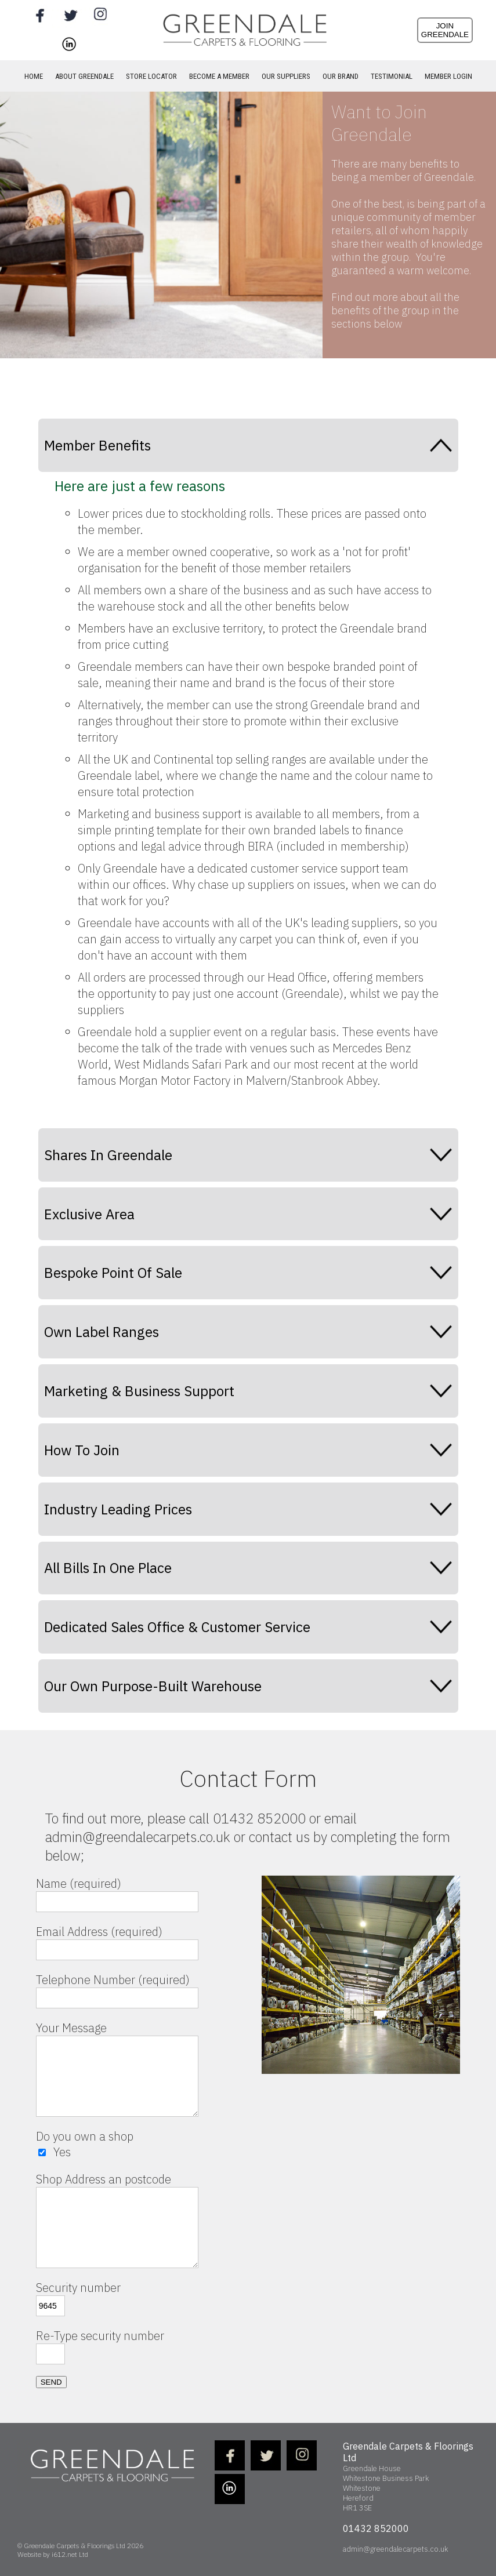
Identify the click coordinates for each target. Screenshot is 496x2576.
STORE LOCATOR (151, 76)
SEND (51, 2382)
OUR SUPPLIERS (286, 76)
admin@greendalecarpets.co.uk (395, 2549)
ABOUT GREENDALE (84, 76)
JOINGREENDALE (445, 30)
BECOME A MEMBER (219, 76)
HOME (33, 76)
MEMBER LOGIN (448, 76)
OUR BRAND (341, 76)
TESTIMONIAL (391, 76)
